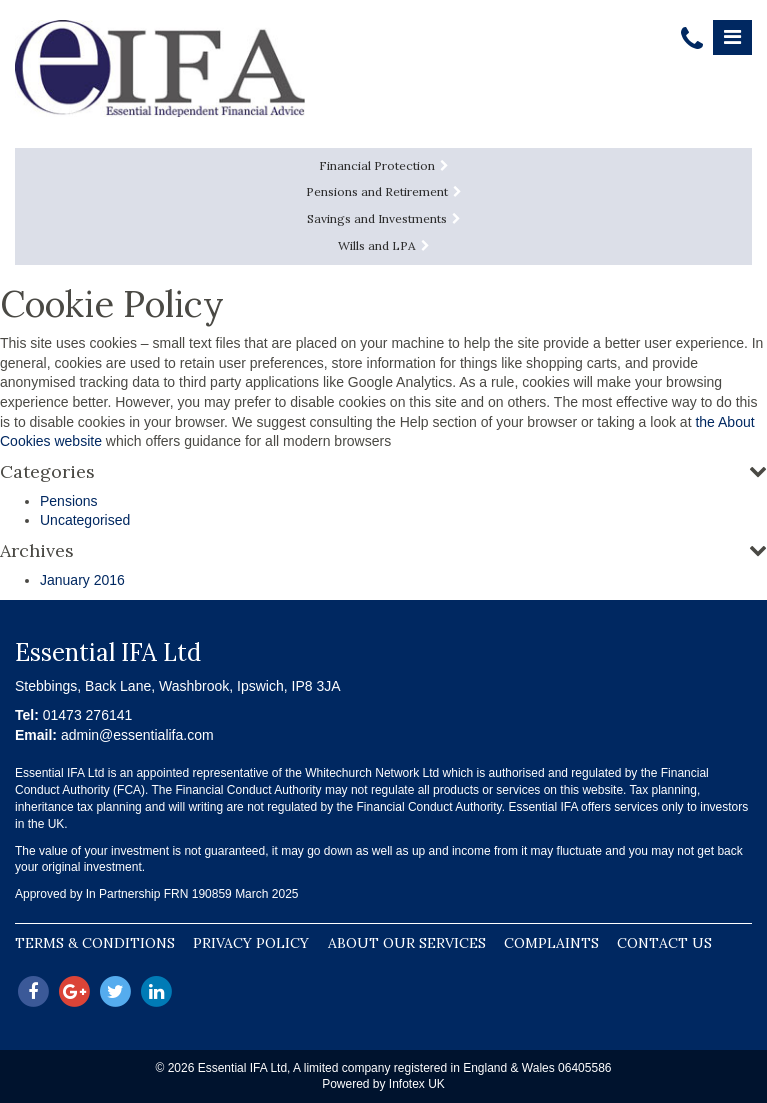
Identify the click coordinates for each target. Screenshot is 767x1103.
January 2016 (82, 580)
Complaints (551, 943)
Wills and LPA (384, 245)
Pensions (69, 501)
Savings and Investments (384, 218)
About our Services (407, 943)
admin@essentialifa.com (137, 735)
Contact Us (664, 943)
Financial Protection (384, 165)
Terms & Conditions (95, 943)
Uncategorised (85, 520)
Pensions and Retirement (384, 191)
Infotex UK (417, 1084)
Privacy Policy (251, 943)
